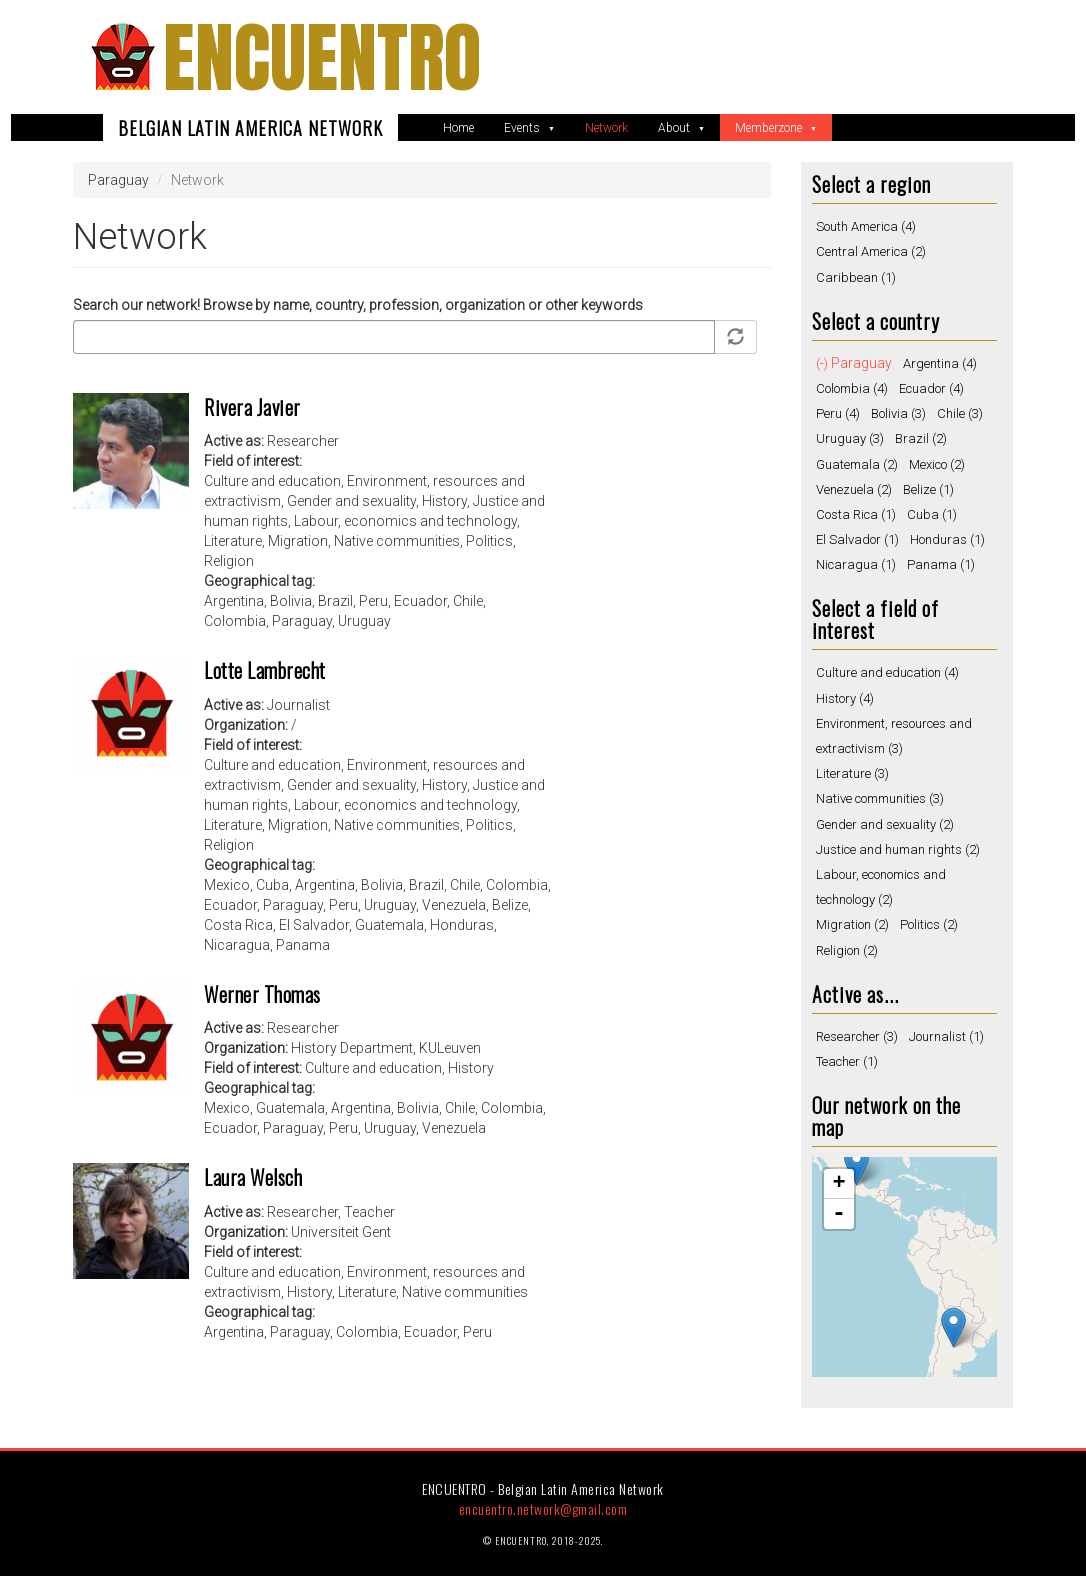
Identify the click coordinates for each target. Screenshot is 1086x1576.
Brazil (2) (921, 438)
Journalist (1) (946, 1036)
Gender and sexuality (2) (885, 824)
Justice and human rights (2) (898, 849)
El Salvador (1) (857, 539)
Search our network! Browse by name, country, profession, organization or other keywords (358, 305)
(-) (823, 363)
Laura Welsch (253, 1177)
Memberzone (770, 128)
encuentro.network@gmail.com (543, 1508)
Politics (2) (929, 924)
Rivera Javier (252, 407)
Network (606, 128)
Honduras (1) (947, 539)
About (675, 128)
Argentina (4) (940, 363)
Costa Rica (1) (856, 514)
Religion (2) (847, 950)
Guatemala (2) (857, 464)
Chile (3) (960, 413)
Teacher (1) (847, 1061)
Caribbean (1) (856, 277)
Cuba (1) (932, 514)
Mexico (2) (937, 464)
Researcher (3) (857, 1036)
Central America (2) (871, 251)
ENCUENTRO (322, 57)
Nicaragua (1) (856, 564)
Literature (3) (852, 773)
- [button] (839, 1214)
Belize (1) (928, 489)
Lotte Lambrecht (265, 670)
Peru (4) (838, 413)
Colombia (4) (852, 388)
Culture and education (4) (887, 672)
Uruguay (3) (850, 438)
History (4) (845, 698)
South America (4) (866, 226)
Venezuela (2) (854, 489)
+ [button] (838, 1184)
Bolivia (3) (898, 413)
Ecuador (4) (931, 388)
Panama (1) (941, 564)
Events (523, 128)
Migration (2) (852, 924)
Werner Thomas (262, 994)
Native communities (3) (880, 798)
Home (458, 128)
